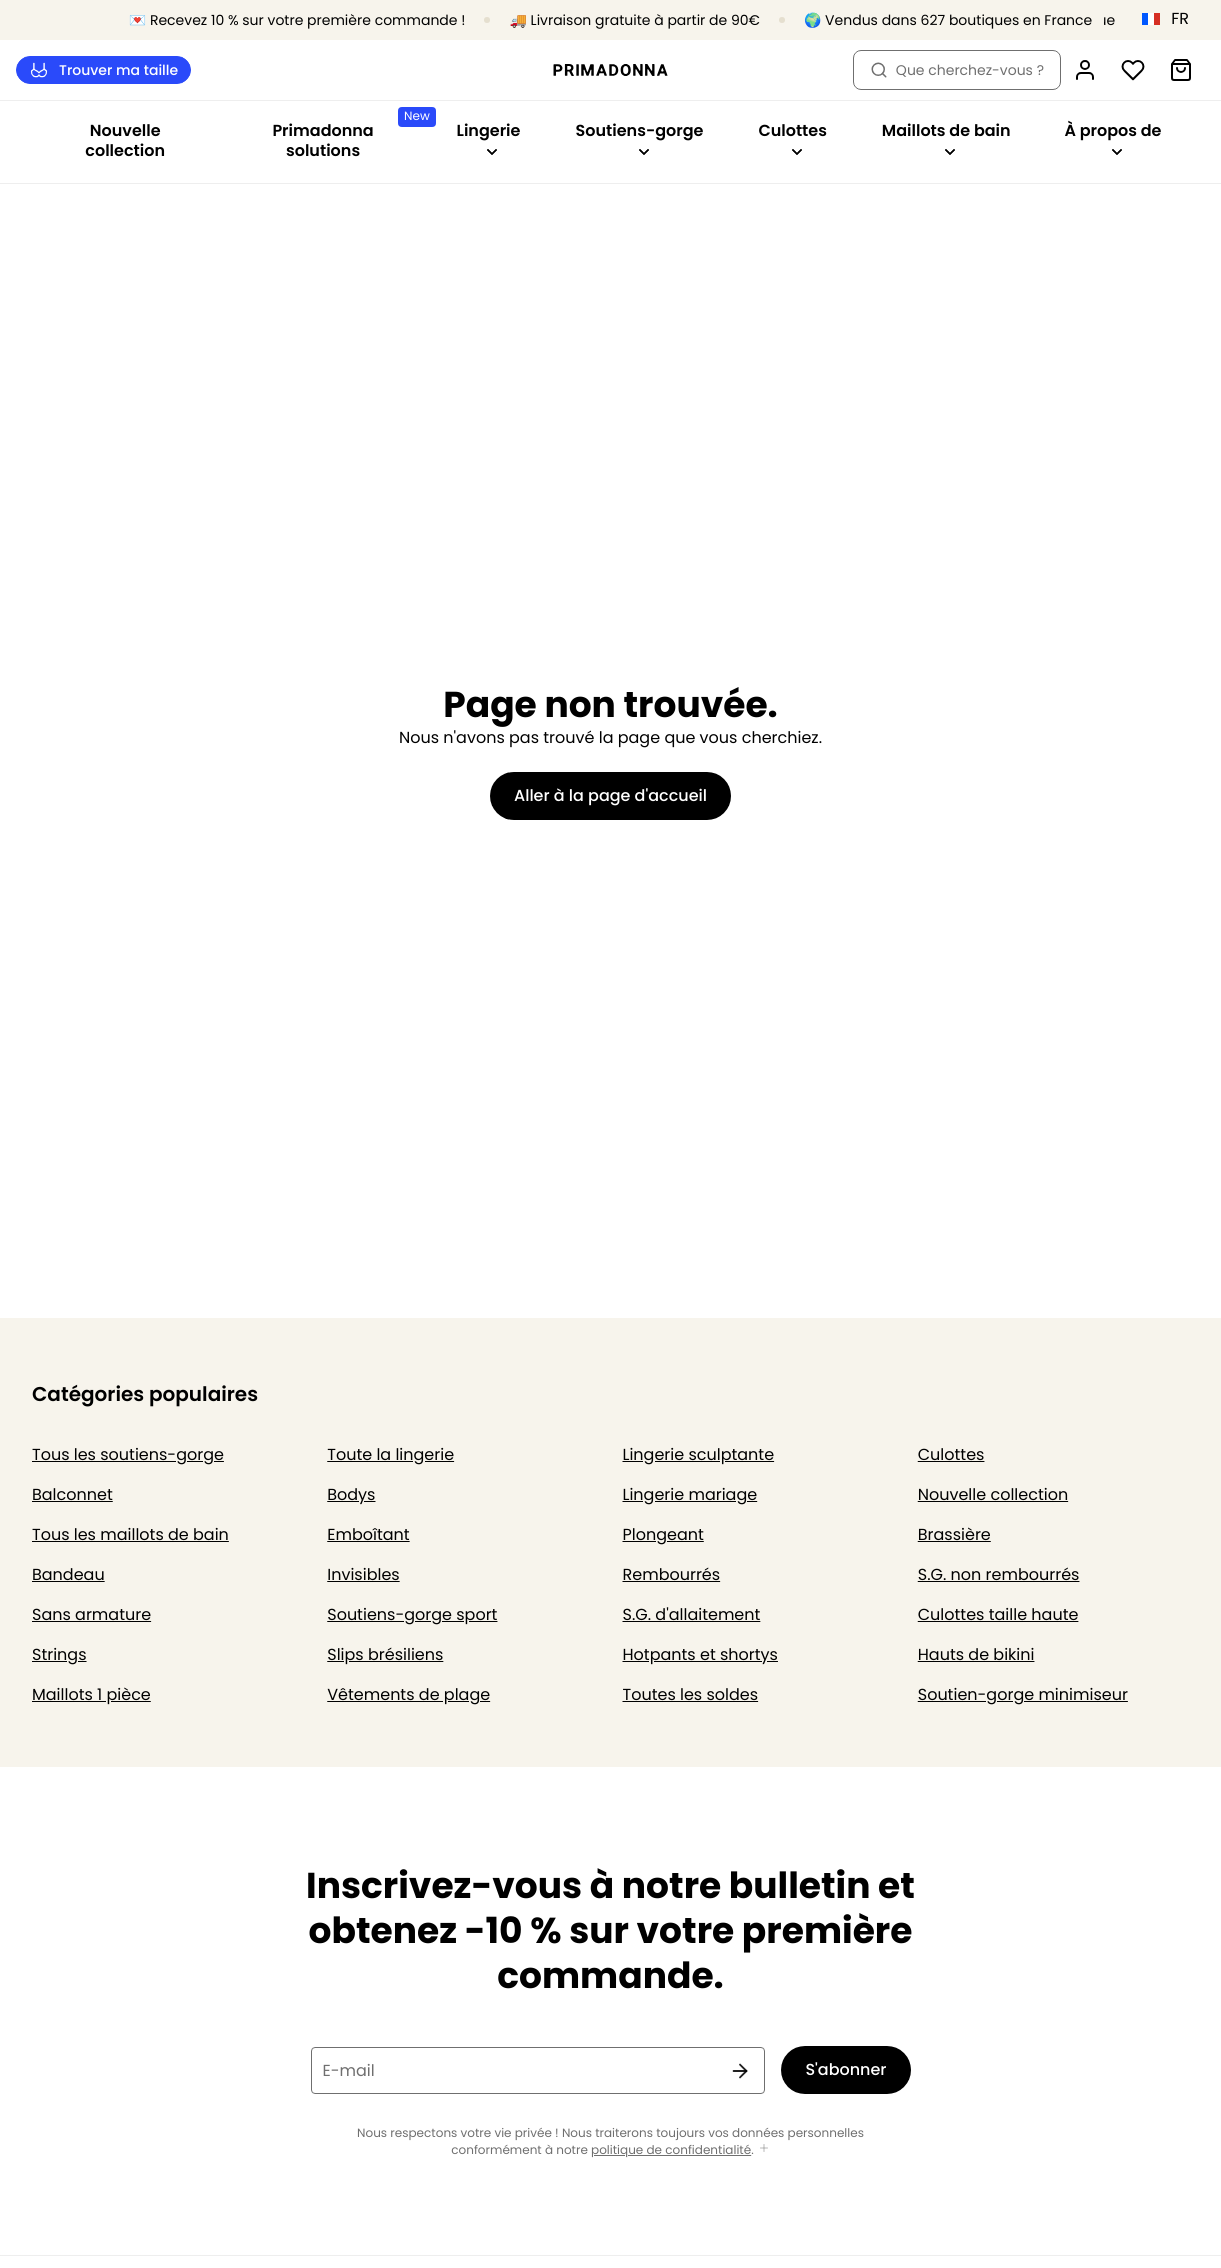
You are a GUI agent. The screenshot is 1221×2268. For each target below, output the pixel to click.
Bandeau (68, 1574)
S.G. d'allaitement (692, 1614)
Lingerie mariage (690, 1494)
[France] (1172, 19)
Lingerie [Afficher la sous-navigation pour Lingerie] (489, 138)
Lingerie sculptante (699, 1454)
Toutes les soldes (691, 1694)
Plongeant (663, 1534)
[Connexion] (1085, 70)
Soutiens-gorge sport (412, 1614)
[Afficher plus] (764, 2149)
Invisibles (363, 1574)
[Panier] (1181, 70)
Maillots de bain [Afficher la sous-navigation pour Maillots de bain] (946, 138)
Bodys (351, 1494)
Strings (59, 1654)
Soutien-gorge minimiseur (1023, 1694)
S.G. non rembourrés (999, 1574)
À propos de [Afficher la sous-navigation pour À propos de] (1112, 138)
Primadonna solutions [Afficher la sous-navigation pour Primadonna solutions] (349, 134)
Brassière (954, 1534)
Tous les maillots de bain (130, 1534)
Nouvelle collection (125, 140)
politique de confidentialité (671, 2150)
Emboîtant (368, 1534)
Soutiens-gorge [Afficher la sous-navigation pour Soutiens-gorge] (640, 138)
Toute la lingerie (390, 1454)
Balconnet (72, 1494)
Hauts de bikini (976, 1654)
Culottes (951, 1454)
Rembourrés (672, 1574)
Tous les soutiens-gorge (128, 1454)
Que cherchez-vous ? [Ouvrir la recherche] (957, 70)
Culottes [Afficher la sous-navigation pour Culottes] (792, 138)
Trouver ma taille (103, 70)
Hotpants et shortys (700, 1654)
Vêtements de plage (408, 1694)
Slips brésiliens (385, 1654)
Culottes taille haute (998, 1614)
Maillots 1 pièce (91, 1694)
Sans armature (91, 1614)
